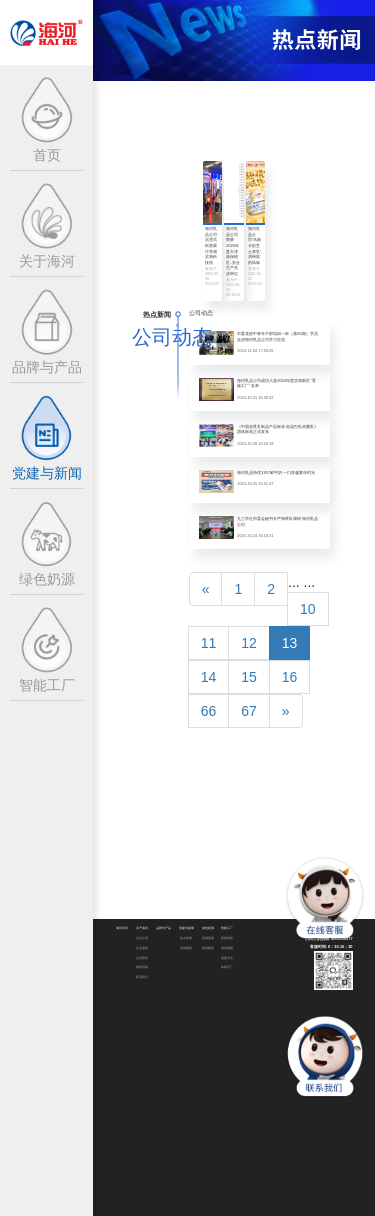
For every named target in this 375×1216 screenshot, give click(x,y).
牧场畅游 (208, 948)
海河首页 (122, 928)
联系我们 (142, 977)
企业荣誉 (142, 958)
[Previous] (206, 589)
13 (290, 643)
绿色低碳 (227, 948)
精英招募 (142, 967)
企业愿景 (142, 948)
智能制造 (227, 938)
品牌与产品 (163, 928)
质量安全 (227, 958)
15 (249, 677)
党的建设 (186, 948)
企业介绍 (142, 938)
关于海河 (142, 928)
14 (209, 677)
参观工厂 (227, 967)
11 (209, 643)
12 (249, 643)
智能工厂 (227, 928)
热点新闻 (186, 938)
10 (308, 609)
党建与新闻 (186, 928)
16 (290, 677)
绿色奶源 (208, 928)
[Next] (286, 711)
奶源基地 (208, 938)
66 (209, 711)
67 (249, 711)
